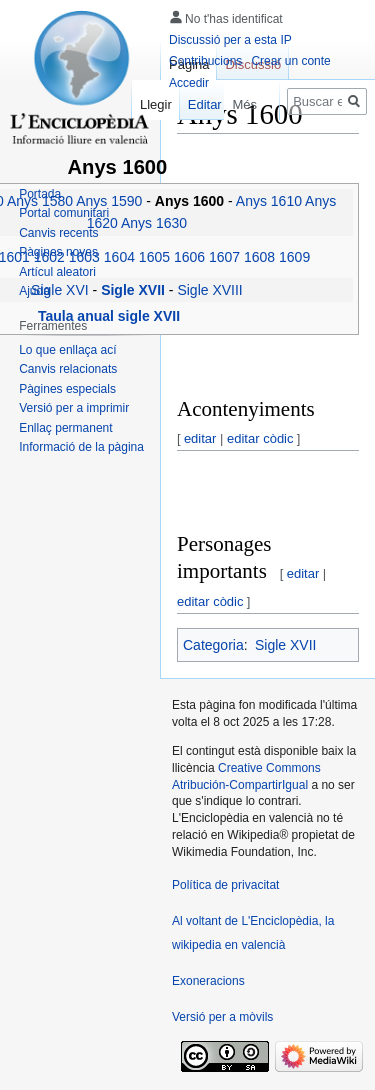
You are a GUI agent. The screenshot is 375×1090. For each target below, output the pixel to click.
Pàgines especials (67, 389)
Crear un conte (290, 61)
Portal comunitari (64, 213)
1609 (294, 257)
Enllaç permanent (65, 428)
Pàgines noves (58, 252)
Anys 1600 (191, 201)
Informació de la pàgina (81, 447)
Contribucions (205, 61)
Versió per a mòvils (222, 1017)
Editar (198, 104)
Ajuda (34, 291)
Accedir (189, 83)
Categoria (213, 645)
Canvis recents (58, 233)
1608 (259, 257)
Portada (40, 194)
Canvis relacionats (68, 369)
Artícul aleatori (57, 272)
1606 (189, 257)
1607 (224, 257)
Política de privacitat (225, 885)
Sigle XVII (285, 645)
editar (200, 438)
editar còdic (260, 438)
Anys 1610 (269, 201)
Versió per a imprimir (74, 408)
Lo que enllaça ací (67, 350)
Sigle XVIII (209, 290)
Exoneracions (208, 981)
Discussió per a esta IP (230, 40)
